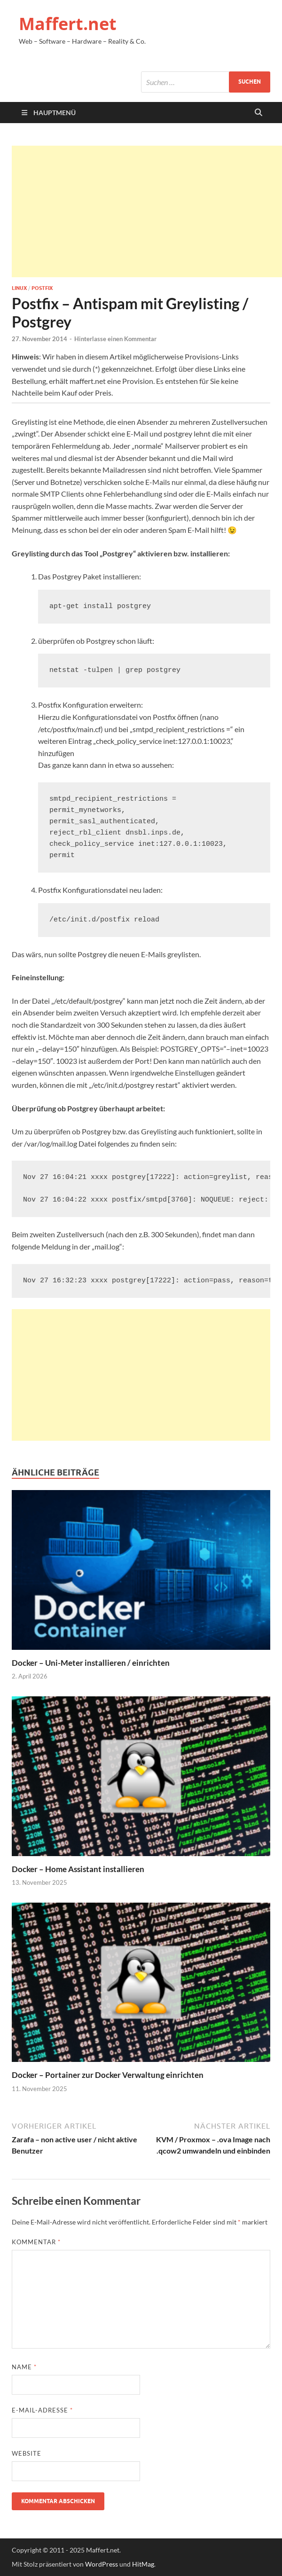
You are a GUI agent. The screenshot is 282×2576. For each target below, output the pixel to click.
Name (24, 2367)
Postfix (42, 288)
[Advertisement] (147, 211)
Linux (19, 288)
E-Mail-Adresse (42, 2410)
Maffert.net (68, 23)
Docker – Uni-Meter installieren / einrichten (91, 1663)
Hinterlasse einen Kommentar (115, 339)
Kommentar (36, 2242)
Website (26, 2453)
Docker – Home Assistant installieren (78, 1869)
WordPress (101, 2564)
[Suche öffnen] (258, 113)
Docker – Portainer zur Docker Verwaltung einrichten (108, 2075)
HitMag (143, 2564)
